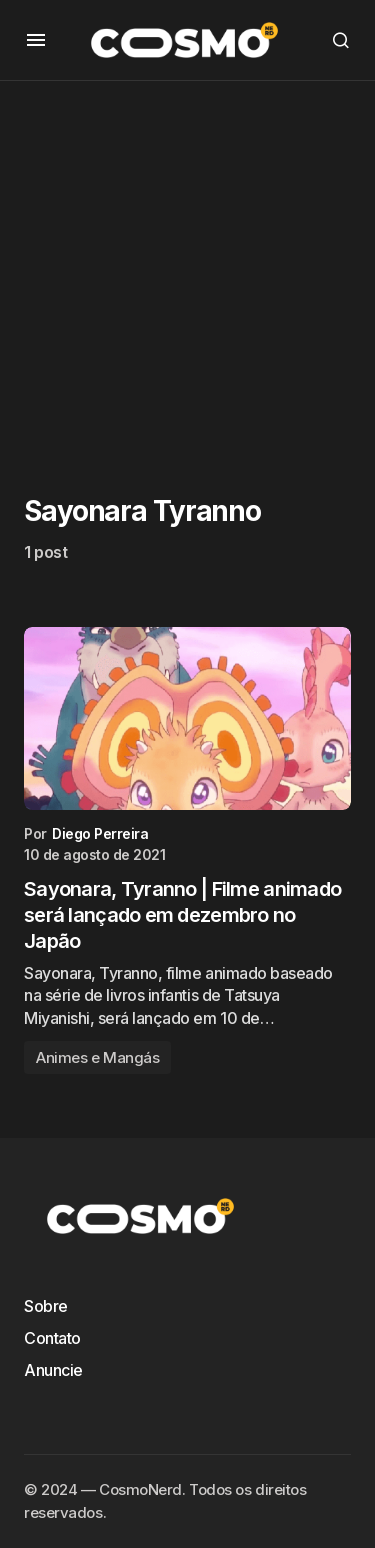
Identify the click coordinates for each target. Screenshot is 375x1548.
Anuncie (53, 1370)
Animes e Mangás (97, 1057)
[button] (36, 40)
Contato (52, 1338)
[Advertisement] (187, 268)
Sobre (46, 1306)
